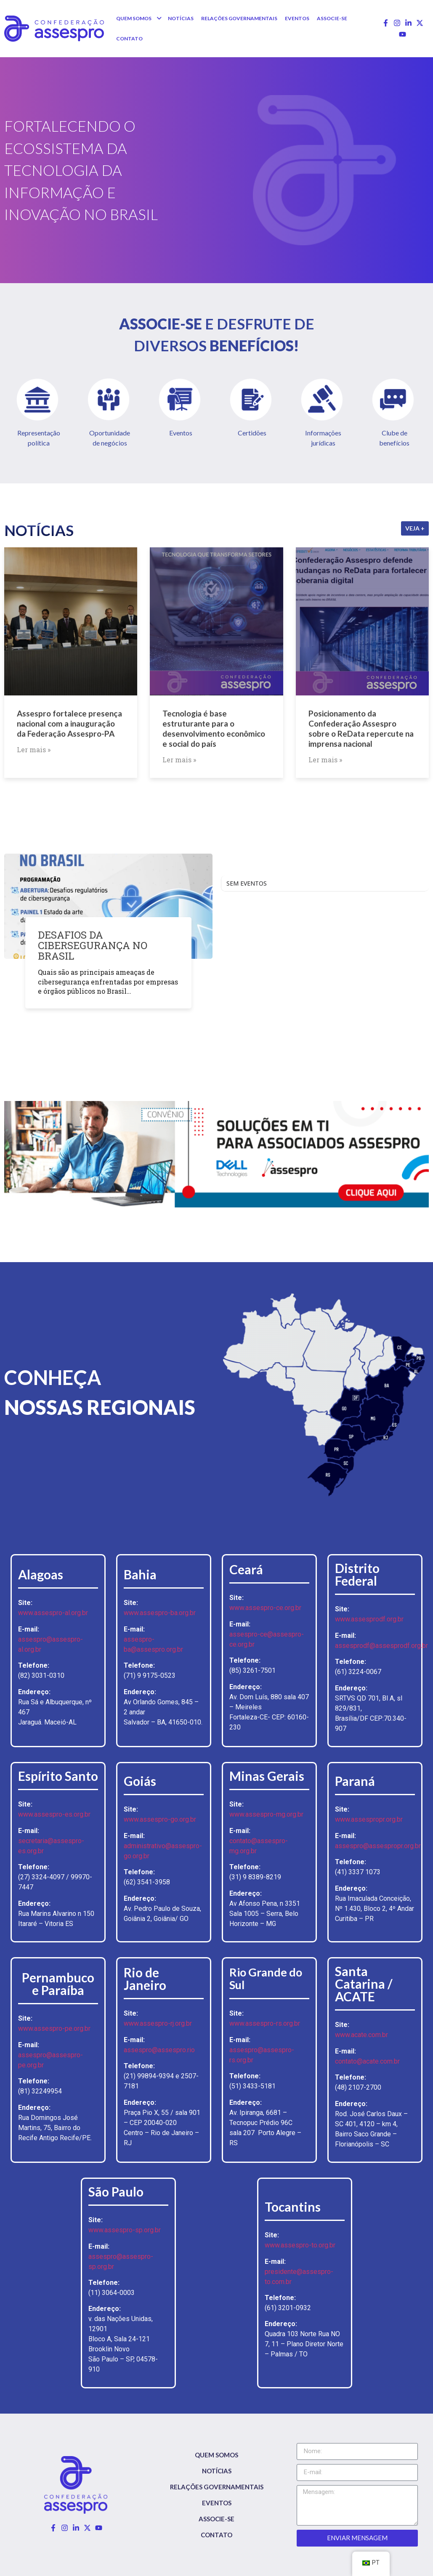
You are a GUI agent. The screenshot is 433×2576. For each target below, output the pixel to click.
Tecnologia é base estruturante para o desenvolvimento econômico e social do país (213, 728)
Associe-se (216, 2519)
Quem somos (216, 2455)
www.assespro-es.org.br (54, 1814)
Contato (216, 2535)
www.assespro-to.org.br (300, 2245)
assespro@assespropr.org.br (378, 1846)
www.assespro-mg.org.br (266, 1814)
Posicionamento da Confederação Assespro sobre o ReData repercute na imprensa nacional (361, 728)
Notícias (216, 2471)
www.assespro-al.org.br (53, 1613)
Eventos (216, 2503)
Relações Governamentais (216, 2487)
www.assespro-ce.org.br (265, 1608)
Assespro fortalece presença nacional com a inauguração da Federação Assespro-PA (69, 723)
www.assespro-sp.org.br (124, 2230)
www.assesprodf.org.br (369, 1619)
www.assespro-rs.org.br (264, 2023)
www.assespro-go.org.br (160, 1819)
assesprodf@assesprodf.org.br (381, 1646)
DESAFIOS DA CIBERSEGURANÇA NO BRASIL (92, 945)
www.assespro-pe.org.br (54, 2028)
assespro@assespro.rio (159, 2050)
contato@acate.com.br (367, 2061)
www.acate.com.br (361, 2035)
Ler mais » (33, 749)
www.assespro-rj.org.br (158, 2023)
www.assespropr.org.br (369, 1819)
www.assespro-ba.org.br (160, 1613)
